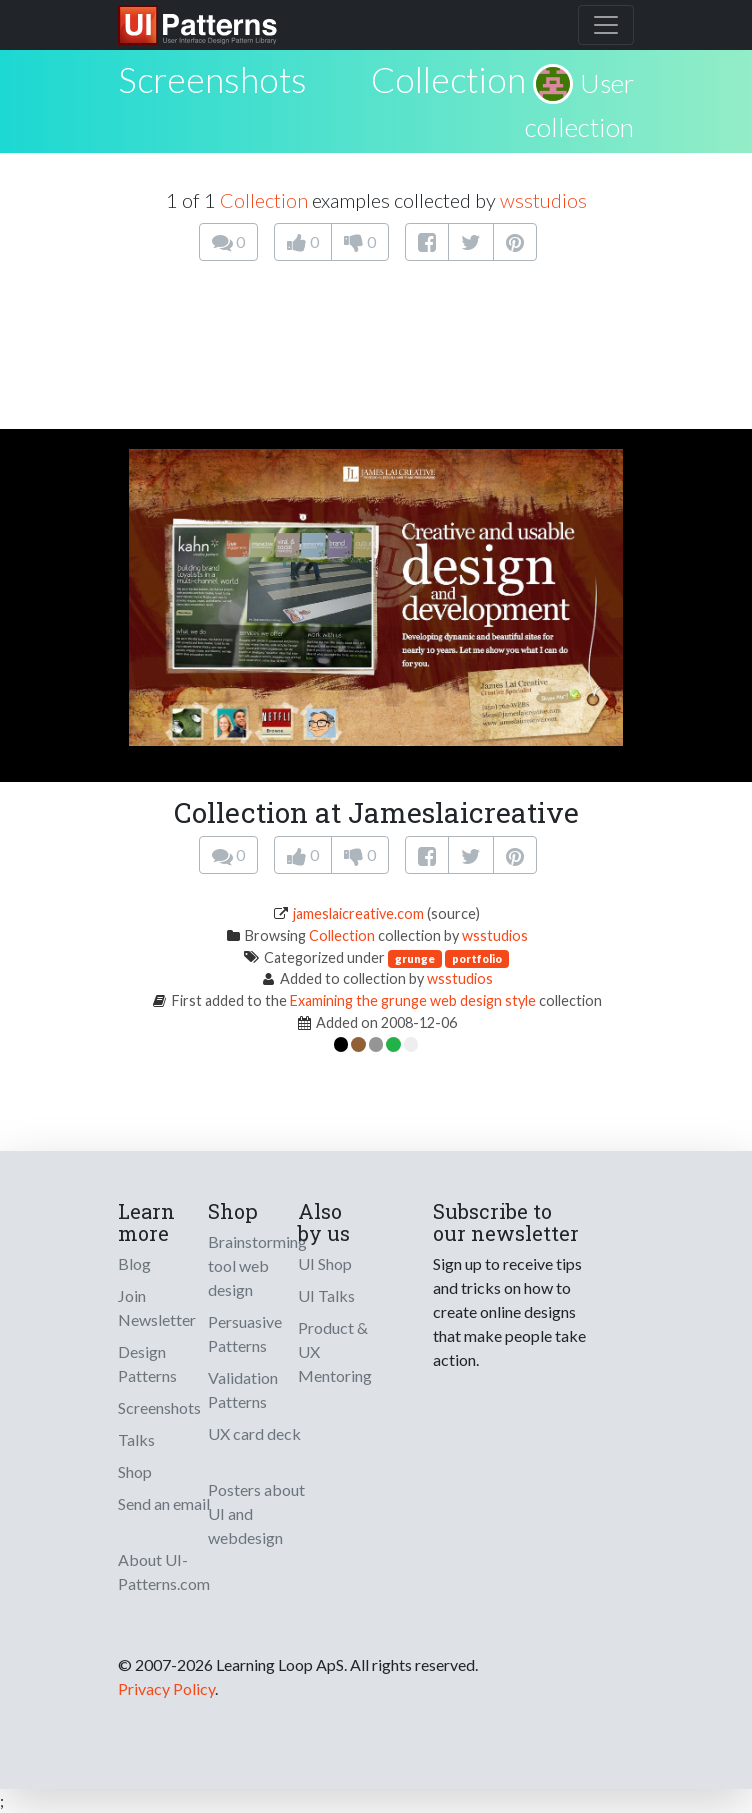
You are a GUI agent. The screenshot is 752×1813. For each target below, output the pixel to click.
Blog (134, 1263)
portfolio (477, 958)
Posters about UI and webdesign (256, 1513)
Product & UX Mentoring (335, 1351)
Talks (136, 1439)
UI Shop (325, 1263)
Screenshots (159, 1407)
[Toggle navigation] (606, 25)
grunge (415, 958)
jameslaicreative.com (358, 913)
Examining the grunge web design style (413, 1000)
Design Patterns (147, 1363)
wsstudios (543, 200)
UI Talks (326, 1295)
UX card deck (254, 1433)
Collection (448, 79)
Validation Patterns (243, 1389)
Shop (135, 1471)
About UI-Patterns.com (164, 1571)
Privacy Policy (166, 1688)
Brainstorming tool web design (257, 1265)
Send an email (164, 1503)
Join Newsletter (157, 1307)
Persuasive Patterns (245, 1333)
